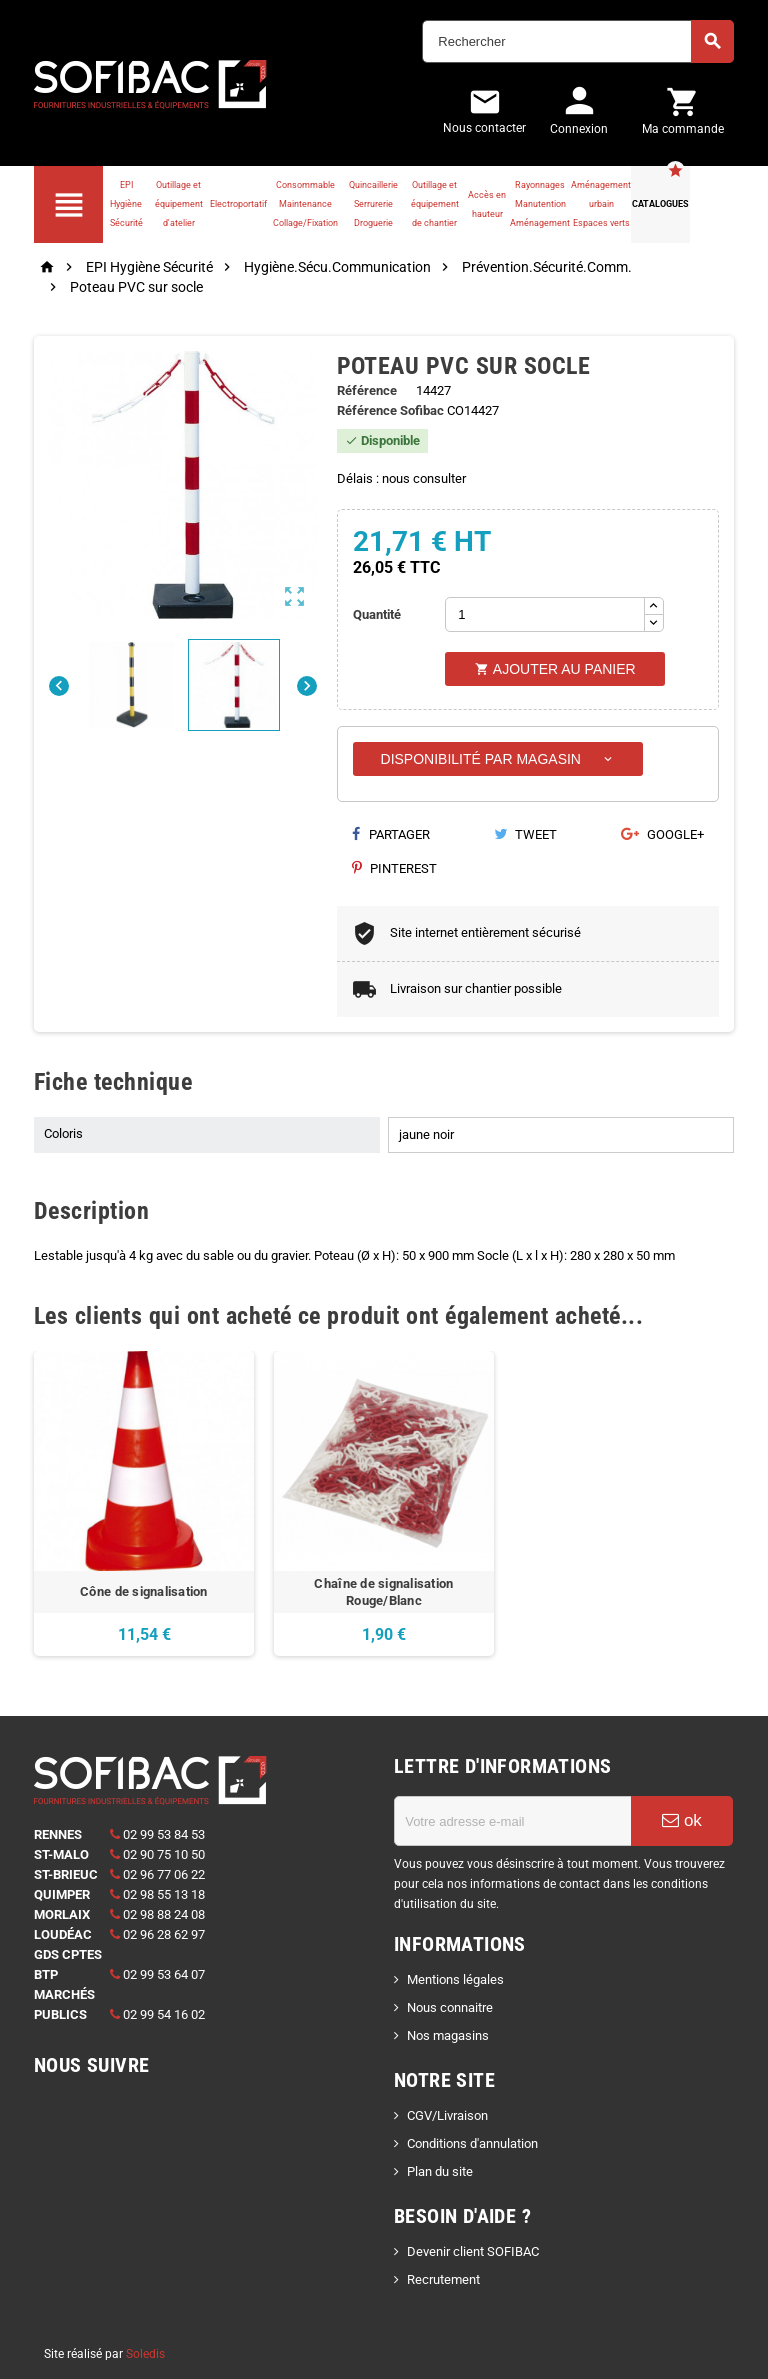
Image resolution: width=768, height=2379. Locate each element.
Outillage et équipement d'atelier (179, 204)
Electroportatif (238, 204)
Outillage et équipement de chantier (435, 204)
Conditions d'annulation (472, 2143)
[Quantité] (545, 614)
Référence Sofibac (390, 410)
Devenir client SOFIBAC (473, 2251)
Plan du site (440, 2171)
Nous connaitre (450, 2007)
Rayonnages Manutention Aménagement (540, 204)
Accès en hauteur (487, 204)
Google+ (662, 834)
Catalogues (660, 204)
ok (682, 1820)
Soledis (145, 2354)
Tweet (525, 834)
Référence (367, 390)
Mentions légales (455, 1979)
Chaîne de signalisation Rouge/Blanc (383, 1592)
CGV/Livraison (447, 2115)
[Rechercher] (578, 41)
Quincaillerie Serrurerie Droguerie (373, 204)
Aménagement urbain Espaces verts (601, 204)
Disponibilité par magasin (498, 759)
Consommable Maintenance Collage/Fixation (305, 204)
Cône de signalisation (144, 1591)
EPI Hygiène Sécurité (126, 204)
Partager (391, 834)
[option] (144, 1503)
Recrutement (443, 2279)
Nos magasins (448, 2035)
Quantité (377, 614)
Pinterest (394, 868)
